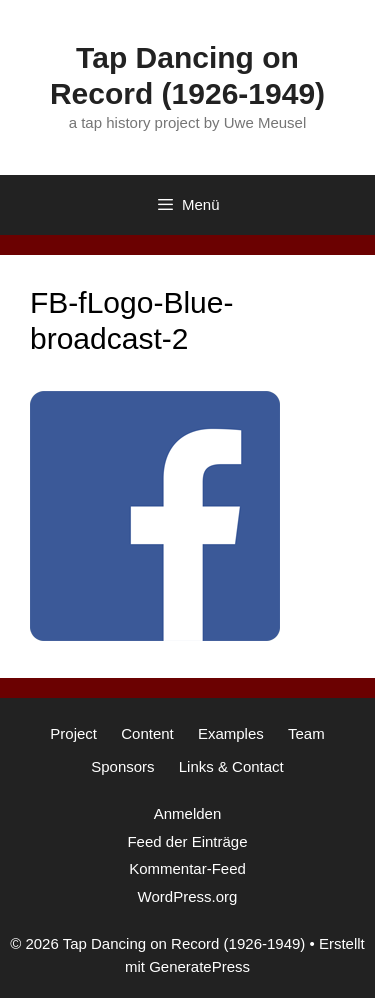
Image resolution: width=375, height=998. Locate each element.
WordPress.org (188, 896)
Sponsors (122, 766)
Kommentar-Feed (187, 868)
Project (73, 733)
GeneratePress (199, 966)
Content (147, 733)
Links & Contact (231, 766)
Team (306, 733)
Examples (231, 733)
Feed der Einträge (187, 841)
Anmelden (188, 813)
